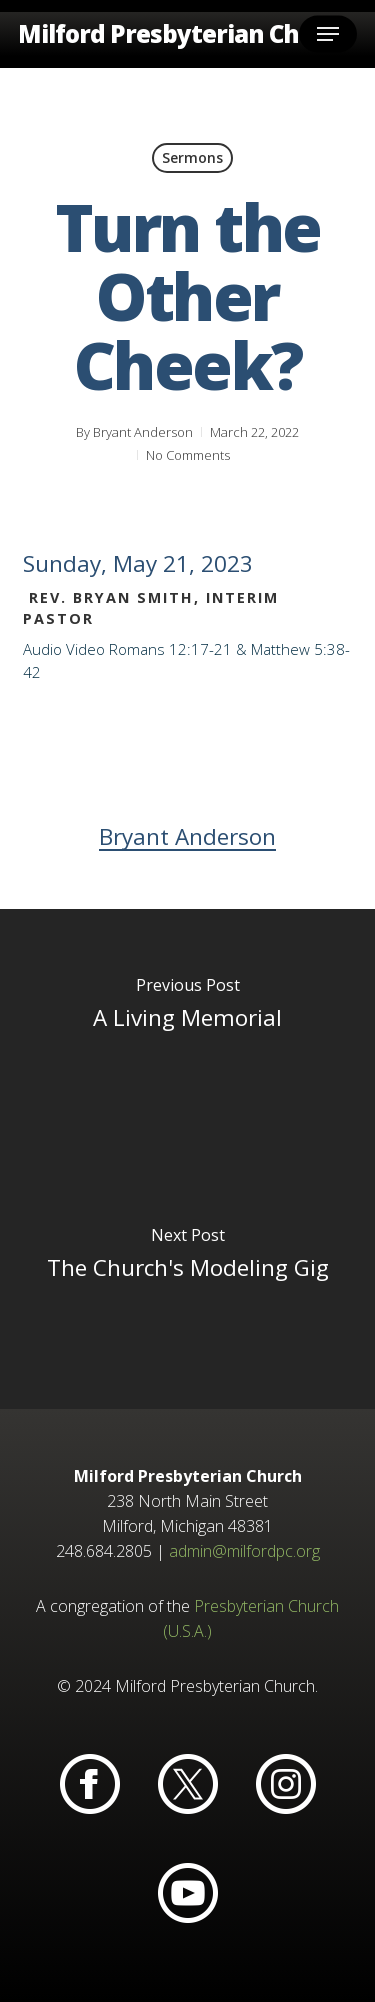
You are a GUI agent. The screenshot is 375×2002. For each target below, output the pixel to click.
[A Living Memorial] (187, 1034)
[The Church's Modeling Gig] (187, 1284)
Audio (42, 649)
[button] (328, 34)
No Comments (188, 455)
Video (85, 649)
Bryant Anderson (143, 432)
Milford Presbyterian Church (186, 34)
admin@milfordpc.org (244, 1551)
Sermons (192, 157)
